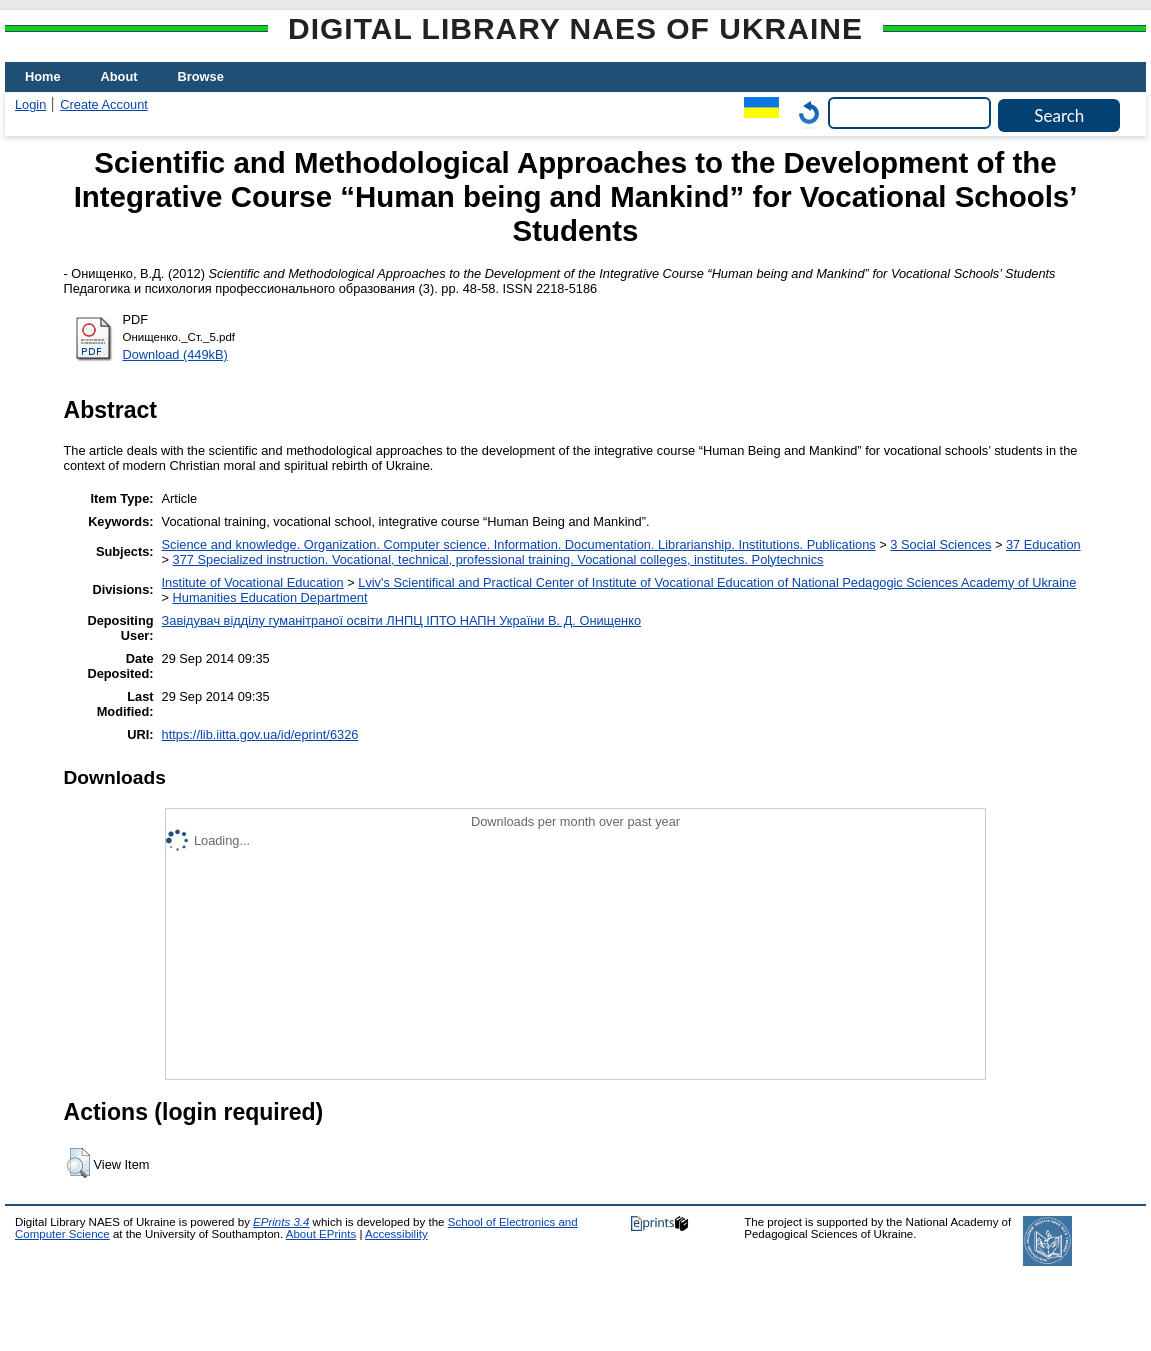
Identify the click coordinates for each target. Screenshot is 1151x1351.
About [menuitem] (119, 76)
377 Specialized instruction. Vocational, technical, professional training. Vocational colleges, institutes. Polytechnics (498, 559)
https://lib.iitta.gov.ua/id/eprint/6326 (260, 734)
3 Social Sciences (940, 544)
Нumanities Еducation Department (270, 597)
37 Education (1043, 544)
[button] (78, 1163)
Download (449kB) (175, 354)
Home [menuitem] (43, 76)
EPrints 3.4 (281, 1222)
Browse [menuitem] (201, 76)
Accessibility (396, 1234)
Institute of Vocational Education (253, 582)
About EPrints (321, 1234)
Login (30, 104)
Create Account (104, 104)
